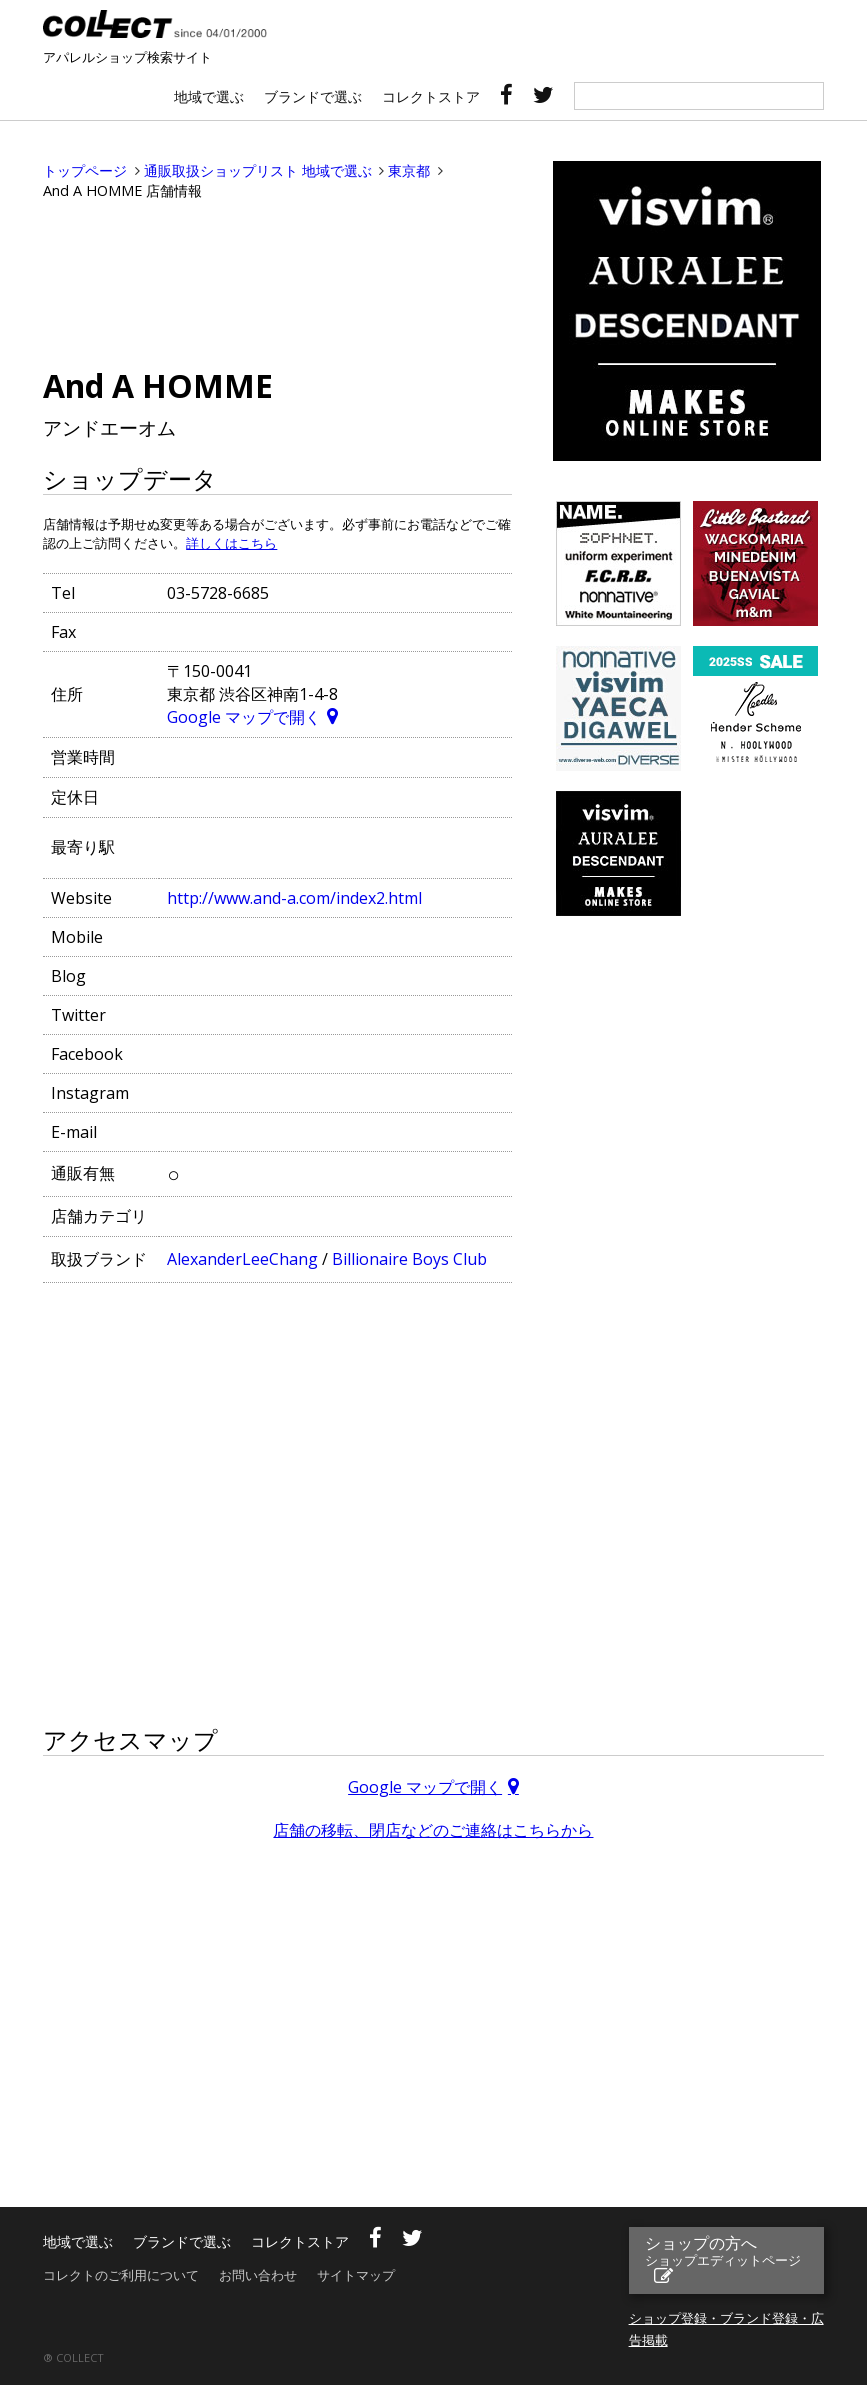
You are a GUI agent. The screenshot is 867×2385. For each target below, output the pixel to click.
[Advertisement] (277, 280)
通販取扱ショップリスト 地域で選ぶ (258, 170)
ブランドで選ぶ (313, 96)
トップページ (85, 170)
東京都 (409, 170)
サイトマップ (356, 2275)
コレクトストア (431, 96)
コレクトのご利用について (121, 2275)
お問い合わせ (258, 2275)
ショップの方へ (723, 2250)
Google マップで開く (244, 717)
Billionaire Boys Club (409, 1259)
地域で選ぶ (209, 96)
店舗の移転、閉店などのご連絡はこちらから (433, 1830)
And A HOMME (158, 385)
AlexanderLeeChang (242, 1259)
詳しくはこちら (231, 543)
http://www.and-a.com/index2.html (294, 898)
